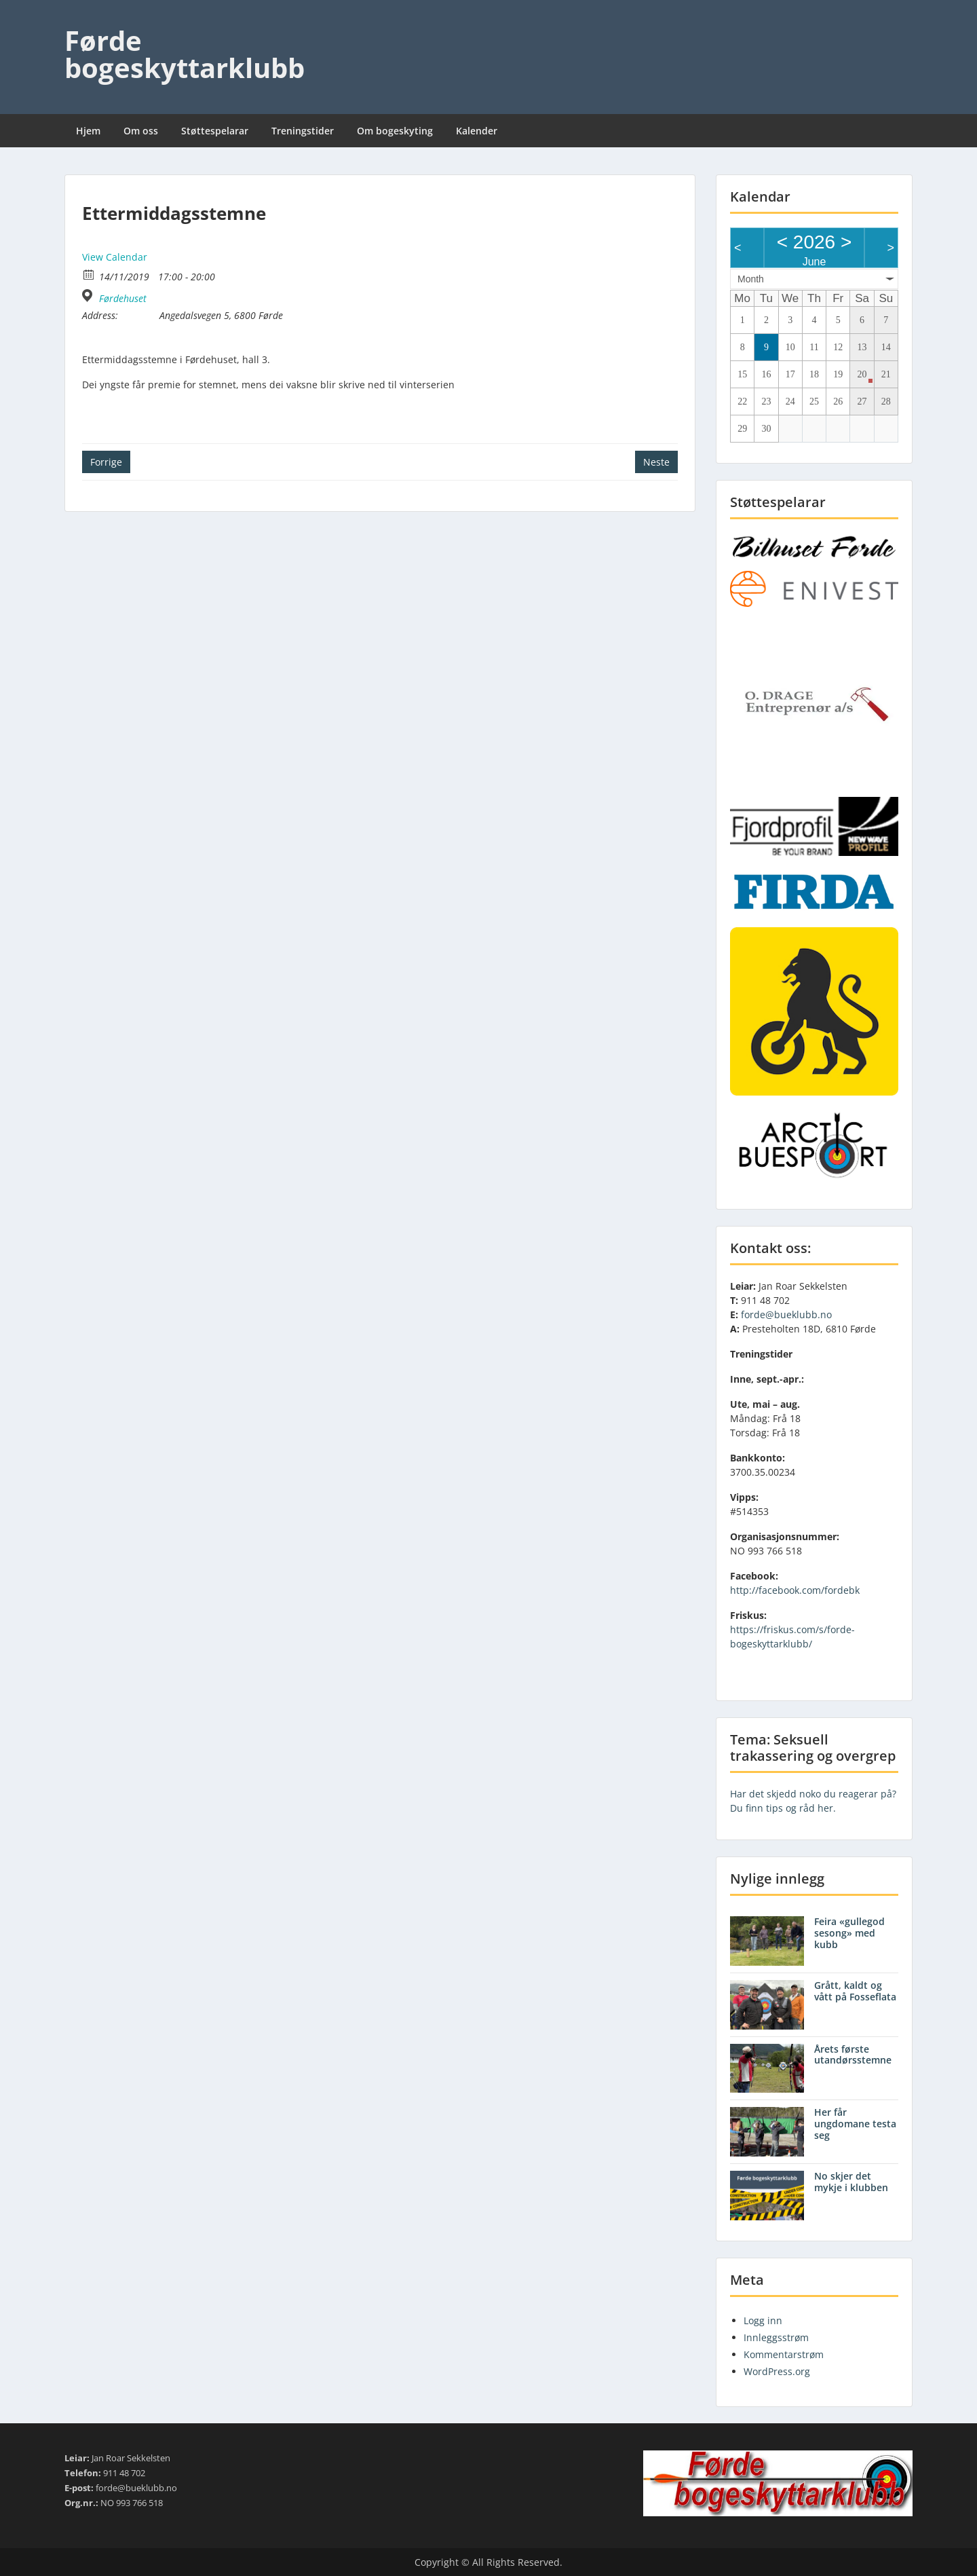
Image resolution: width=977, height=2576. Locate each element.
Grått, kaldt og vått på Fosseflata (855, 1991)
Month (750, 279)
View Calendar (114, 256)
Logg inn (763, 2320)
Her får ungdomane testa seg (855, 2124)
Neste (656, 461)
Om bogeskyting (395, 130)
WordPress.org (777, 2371)
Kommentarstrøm (784, 2354)
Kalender (476, 130)
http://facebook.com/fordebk (795, 1590)
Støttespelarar (214, 130)
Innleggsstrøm (776, 2337)
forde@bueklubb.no (786, 1314)
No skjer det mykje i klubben (851, 2181)
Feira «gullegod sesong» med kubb (849, 1933)
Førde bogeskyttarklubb (184, 54)
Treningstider (302, 130)
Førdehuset (123, 299)
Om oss (140, 130)
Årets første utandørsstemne (853, 2054)
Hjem (88, 130)
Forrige (106, 461)
